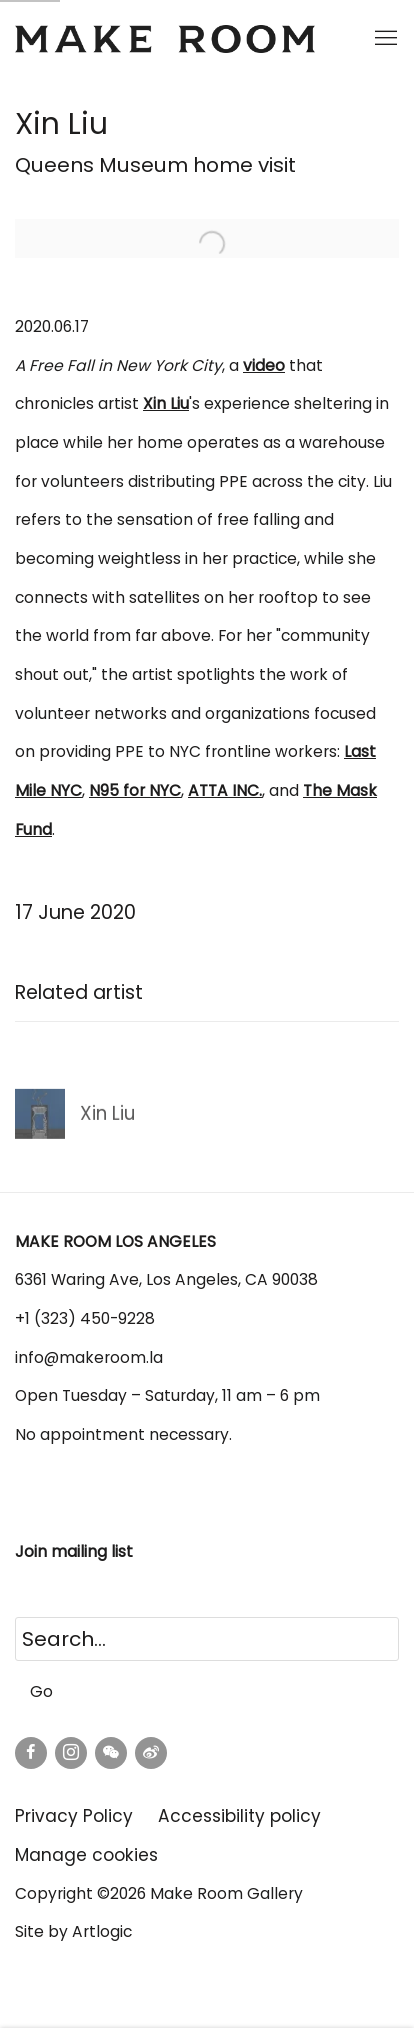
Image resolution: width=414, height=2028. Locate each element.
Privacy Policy (74, 1816)
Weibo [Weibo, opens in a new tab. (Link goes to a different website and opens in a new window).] (151, 1753)
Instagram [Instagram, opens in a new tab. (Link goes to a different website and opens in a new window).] (71, 1753)
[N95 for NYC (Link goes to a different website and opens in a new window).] (135, 790)
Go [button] (41, 1691)
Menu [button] (384, 39)
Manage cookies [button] (86, 1855)
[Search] (207, 1639)
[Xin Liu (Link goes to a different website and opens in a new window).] (166, 403)
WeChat (111, 1753)
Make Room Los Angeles (165, 39)
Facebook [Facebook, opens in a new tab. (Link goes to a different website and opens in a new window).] (31, 1753)
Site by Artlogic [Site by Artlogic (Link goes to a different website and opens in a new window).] (73, 1931)
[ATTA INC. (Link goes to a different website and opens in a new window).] (225, 790)
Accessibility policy (239, 1816)
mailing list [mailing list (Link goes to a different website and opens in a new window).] (94, 1551)
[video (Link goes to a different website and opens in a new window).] (264, 365)
